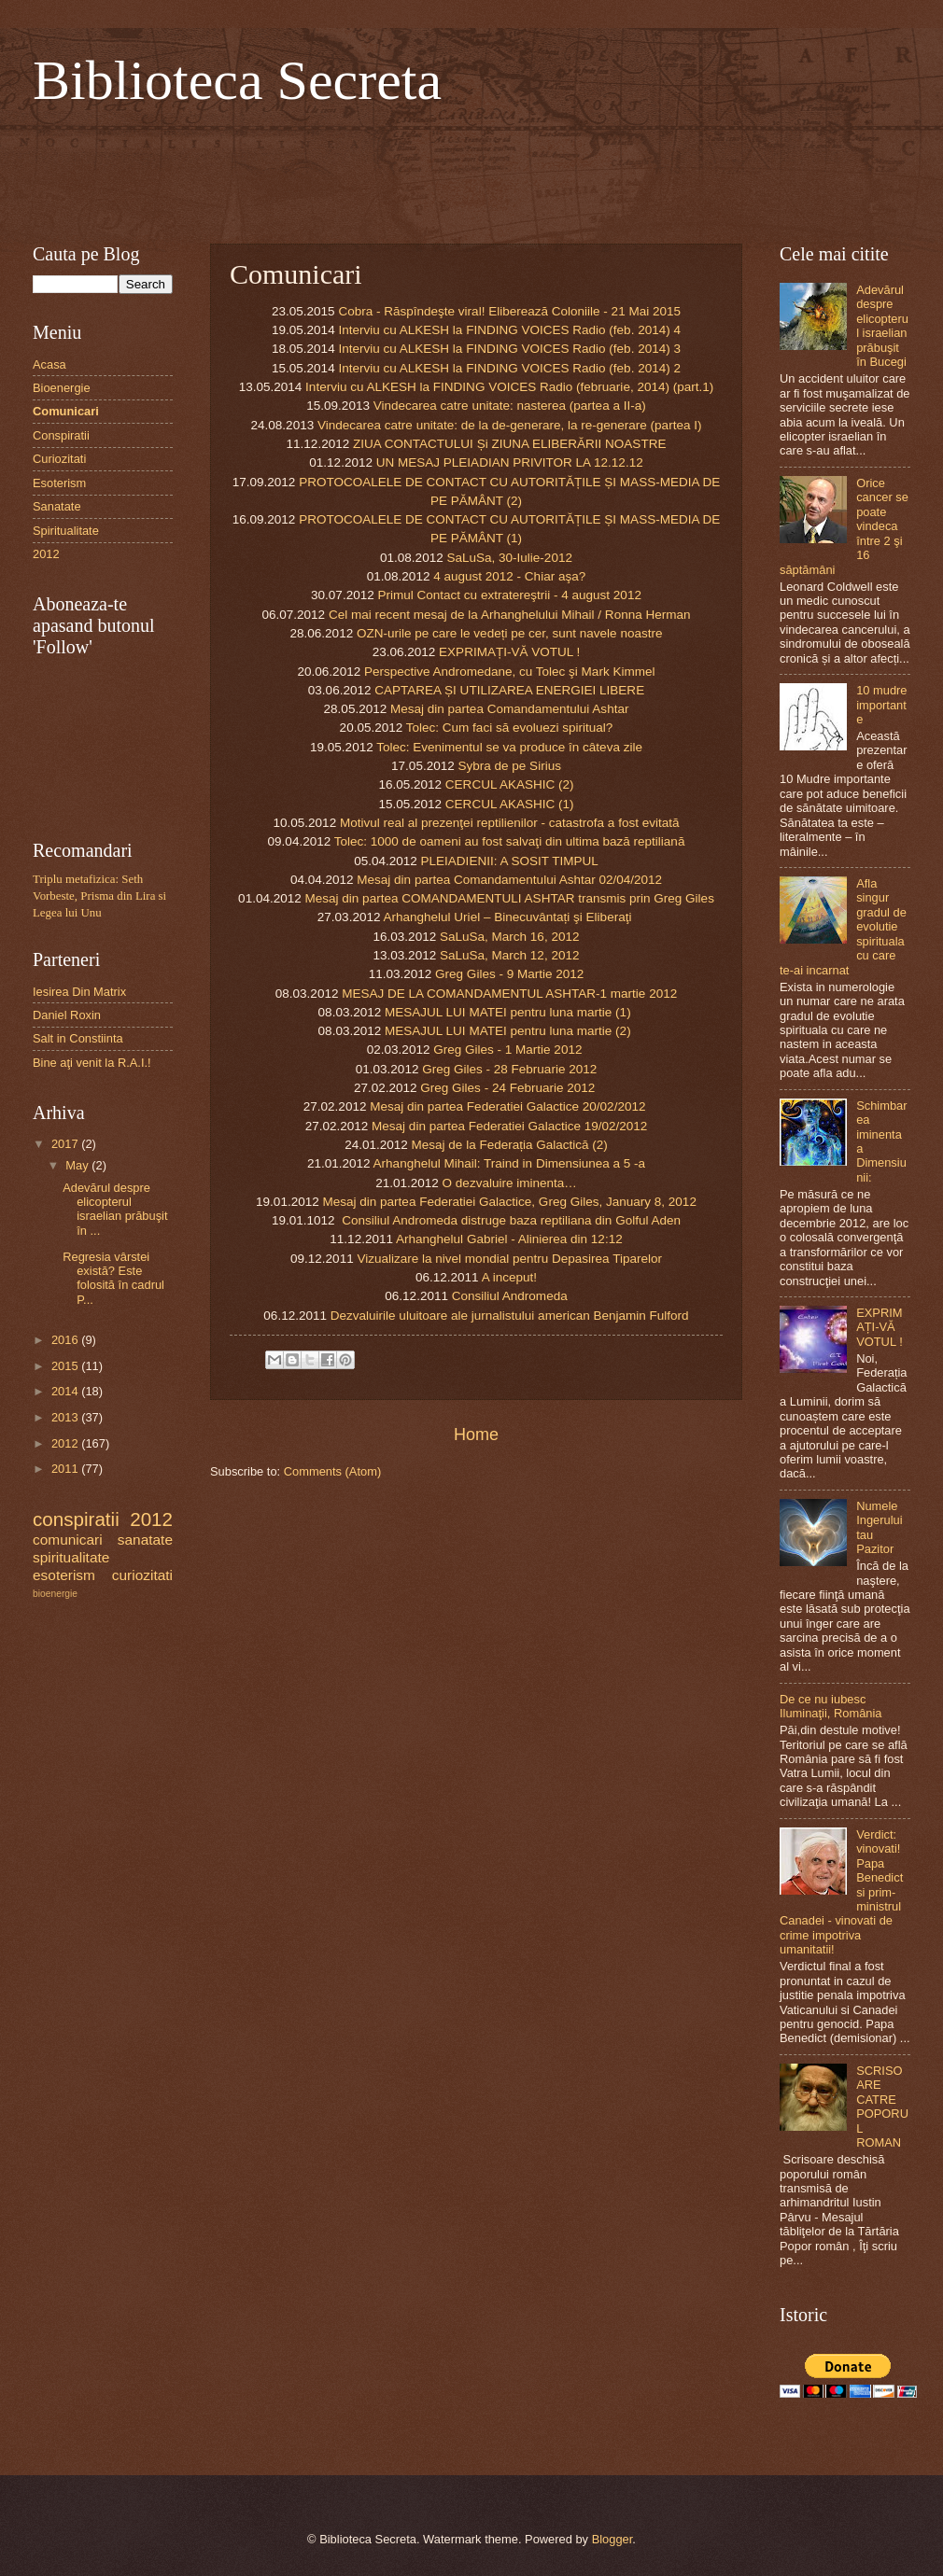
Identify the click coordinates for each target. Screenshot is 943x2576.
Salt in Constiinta (78, 1038)
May (78, 1165)
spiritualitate (71, 1557)
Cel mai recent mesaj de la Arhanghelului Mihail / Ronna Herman (510, 615)
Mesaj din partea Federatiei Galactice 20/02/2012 (509, 1106)
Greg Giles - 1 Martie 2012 (507, 1050)
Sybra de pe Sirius (508, 766)
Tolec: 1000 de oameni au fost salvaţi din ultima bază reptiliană (509, 841)
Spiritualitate (66, 531)
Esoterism (59, 483)
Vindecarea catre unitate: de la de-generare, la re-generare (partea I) (509, 425)
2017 (66, 1144)
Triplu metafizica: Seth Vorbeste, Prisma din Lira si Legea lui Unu (99, 896)
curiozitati (142, 1575)
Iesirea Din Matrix (79, 992)
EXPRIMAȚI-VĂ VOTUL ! (509, 652)
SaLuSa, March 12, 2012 (510, 955)
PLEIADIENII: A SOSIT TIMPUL (509, 861)
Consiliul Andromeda (510, 1296)
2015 (66, 1366)
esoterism (64, 1575)
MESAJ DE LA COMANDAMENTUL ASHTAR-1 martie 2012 (509, 994)
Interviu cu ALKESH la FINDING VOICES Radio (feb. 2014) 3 (509, 349)
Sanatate (57, 506)
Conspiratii (61, 435)
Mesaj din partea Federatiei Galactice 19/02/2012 (509, 1126)
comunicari (68, 1539)
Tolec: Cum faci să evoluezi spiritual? (509, 728)
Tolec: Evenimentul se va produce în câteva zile (509, 747)
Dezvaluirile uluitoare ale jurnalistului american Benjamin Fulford (510, 1316)
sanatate (145, 1539)
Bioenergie (62, 388)
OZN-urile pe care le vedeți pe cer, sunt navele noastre (510, 633)
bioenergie (55, 1594)
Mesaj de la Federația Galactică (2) (510, 1145)
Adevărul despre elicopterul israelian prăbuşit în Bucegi (882, 326)
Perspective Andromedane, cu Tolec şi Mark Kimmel (509, 672)
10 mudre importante (881, 704)
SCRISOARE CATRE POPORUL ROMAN (882, 2106)
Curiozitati (59, 459)
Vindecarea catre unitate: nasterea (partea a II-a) (509, 406)
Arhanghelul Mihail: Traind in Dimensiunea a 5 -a (509, 1163)
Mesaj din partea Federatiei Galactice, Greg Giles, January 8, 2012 (509, 1202)
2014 (66, 1391)
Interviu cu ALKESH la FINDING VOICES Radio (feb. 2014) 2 (509, 368)
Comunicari (66, 411)
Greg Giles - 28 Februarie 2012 (509, 1069)
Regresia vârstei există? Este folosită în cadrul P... (113, 1278)
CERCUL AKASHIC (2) (509, 784)
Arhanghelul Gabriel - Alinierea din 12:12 (509, 1239)
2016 (66, 1340)
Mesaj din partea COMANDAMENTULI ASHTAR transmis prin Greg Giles (509, 898)
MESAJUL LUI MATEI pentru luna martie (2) (508, 1031)
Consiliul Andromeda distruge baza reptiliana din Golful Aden (511, 1220)
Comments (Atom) (332, 1471)
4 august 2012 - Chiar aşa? (509, 576)
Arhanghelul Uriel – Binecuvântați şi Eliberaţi (507, 917)
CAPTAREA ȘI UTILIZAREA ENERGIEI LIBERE (509, 690)
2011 (66, 1469)
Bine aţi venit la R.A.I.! (92, 1063)
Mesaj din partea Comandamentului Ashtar (509, 709)
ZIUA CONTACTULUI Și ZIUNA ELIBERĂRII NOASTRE (509, 444)
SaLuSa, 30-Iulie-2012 (509, 558)
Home (476, 1434)
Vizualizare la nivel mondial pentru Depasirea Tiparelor (509, 1259)
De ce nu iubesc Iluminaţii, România (830, 1706)
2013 (66, 1417)
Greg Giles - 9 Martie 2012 (509, 974)
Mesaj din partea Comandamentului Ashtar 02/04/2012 (509, 880)
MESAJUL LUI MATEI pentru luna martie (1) (508, 1012)
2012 (46, 554)
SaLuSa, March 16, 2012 (510, 937)
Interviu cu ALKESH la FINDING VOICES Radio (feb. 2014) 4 (509, 330)
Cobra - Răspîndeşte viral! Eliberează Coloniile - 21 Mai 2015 (509, 311)
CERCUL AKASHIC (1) (509, 804)
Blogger (612, 2539)
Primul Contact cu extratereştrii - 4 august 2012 (508, 595)
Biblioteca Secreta (237, 80)
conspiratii (76, 1519)
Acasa (49, 364)
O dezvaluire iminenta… (510, 1183)
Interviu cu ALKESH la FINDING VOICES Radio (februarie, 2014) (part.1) (509, 387)
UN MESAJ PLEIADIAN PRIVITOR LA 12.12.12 (509, 462)
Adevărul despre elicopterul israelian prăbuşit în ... (115, 1209)
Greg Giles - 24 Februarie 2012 (507, 1088)
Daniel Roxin (67, 1015)
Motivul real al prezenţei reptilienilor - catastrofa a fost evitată (510, 823)
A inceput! (509, 1277)
